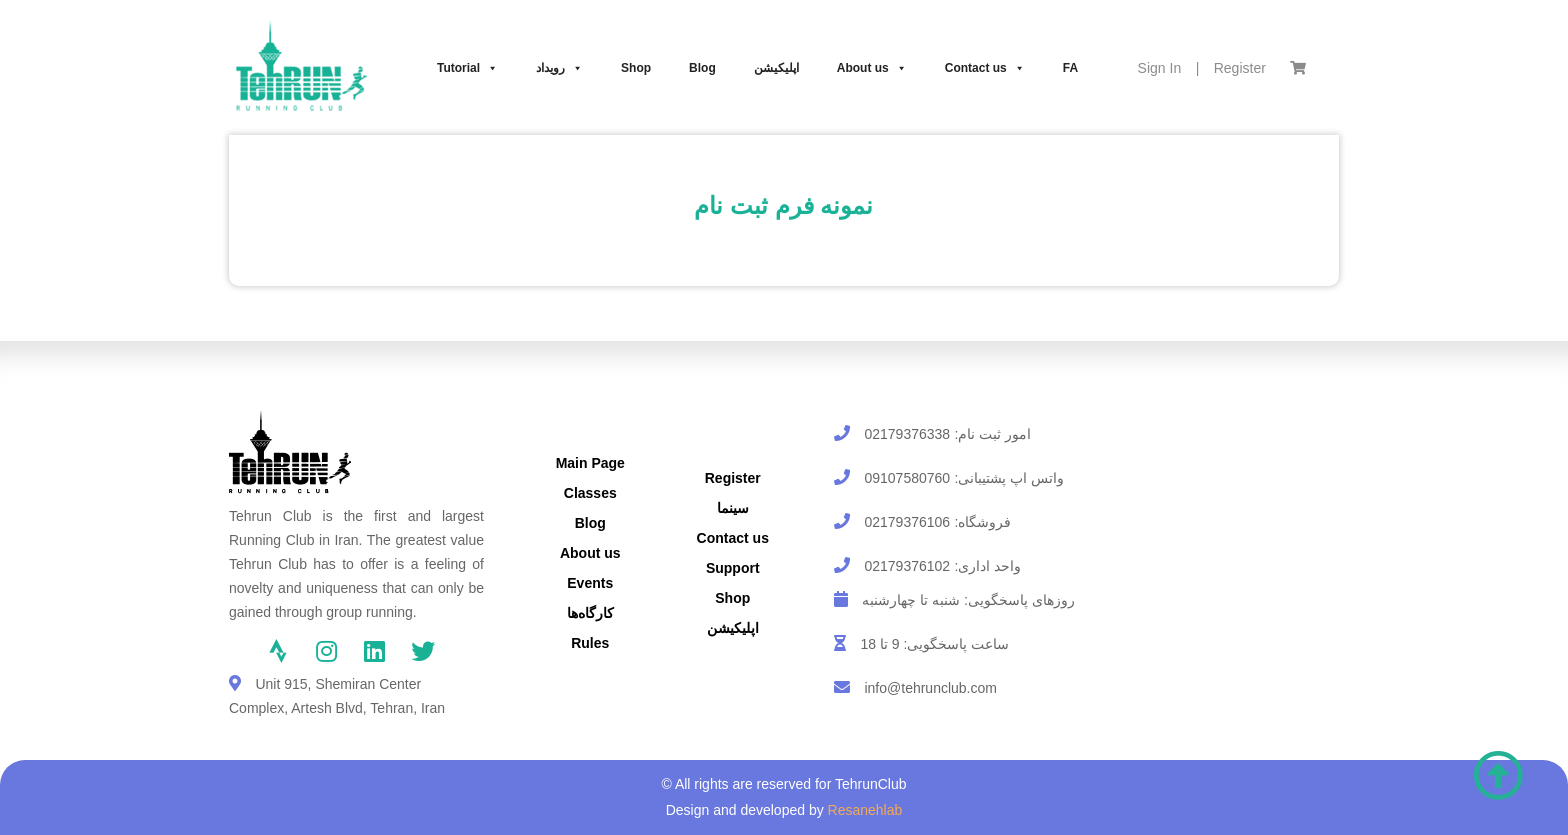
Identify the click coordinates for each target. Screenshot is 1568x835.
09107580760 (907, 478)
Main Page (590, 463)
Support (733, 568)
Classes (590, 493)
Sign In (1160, 68)
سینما (733, 508)
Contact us (985, 68)
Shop (636, 68)
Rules (590, 643)
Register (1240, 68)
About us (872, 68)
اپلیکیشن (776, 68)
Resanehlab (865, 810)
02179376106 (907, 522)
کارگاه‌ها (590, 613)
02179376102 (907, 566)
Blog (702, 68)
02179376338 (907, 434)
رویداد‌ (559, 68)
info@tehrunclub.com (930, 688)
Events (590, 583)
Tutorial (467, 68)
